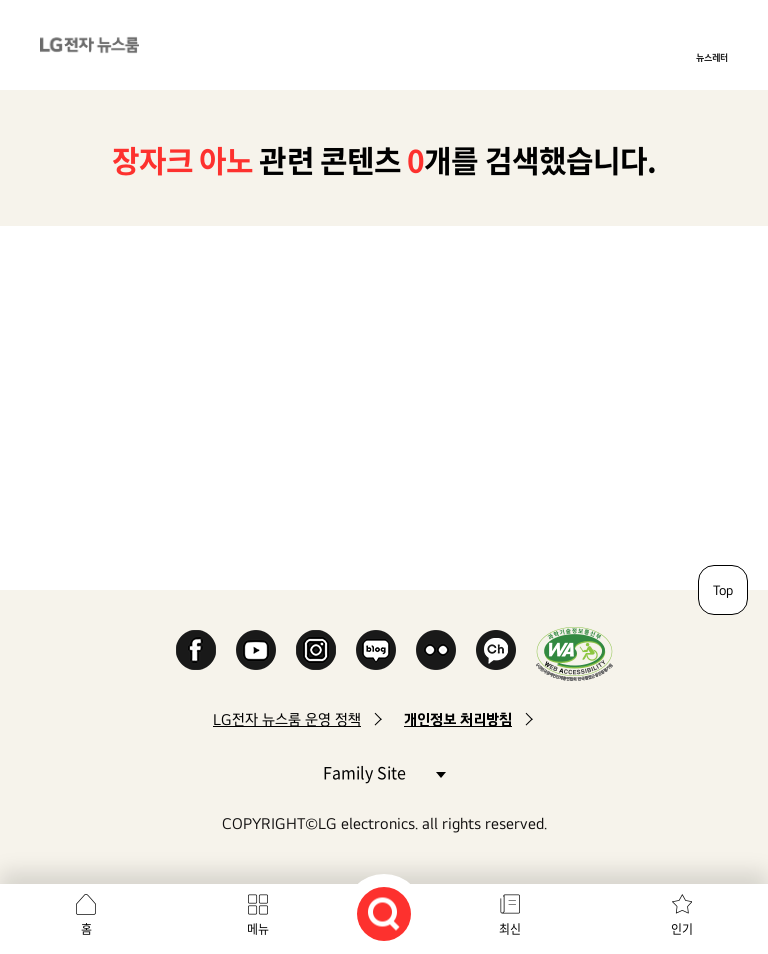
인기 (682, 929)
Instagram (316, 650)
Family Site (384, 771)
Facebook (196, 650)
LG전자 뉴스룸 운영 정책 (287, 719)
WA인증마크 (574, 653)
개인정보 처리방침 (458, 719)
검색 (384, 914)
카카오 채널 (496, 650)
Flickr (436, 650)
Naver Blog (376, 650)
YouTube (256, 650)
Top (723, 590)
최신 (510, 929)
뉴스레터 (712, 57)
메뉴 (258, 929)
